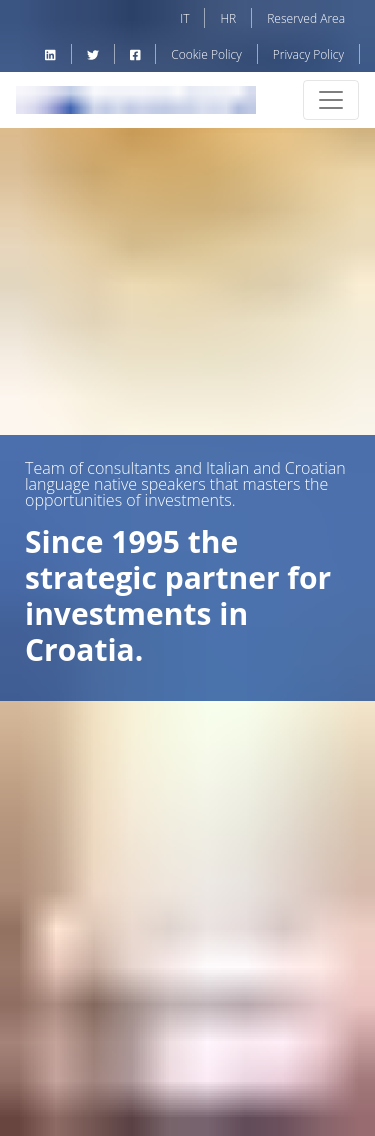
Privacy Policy (308, 54)
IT (184, 18)
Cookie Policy (206, 54)
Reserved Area (306, 18)
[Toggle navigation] (331, 100)
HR (228, 18)
